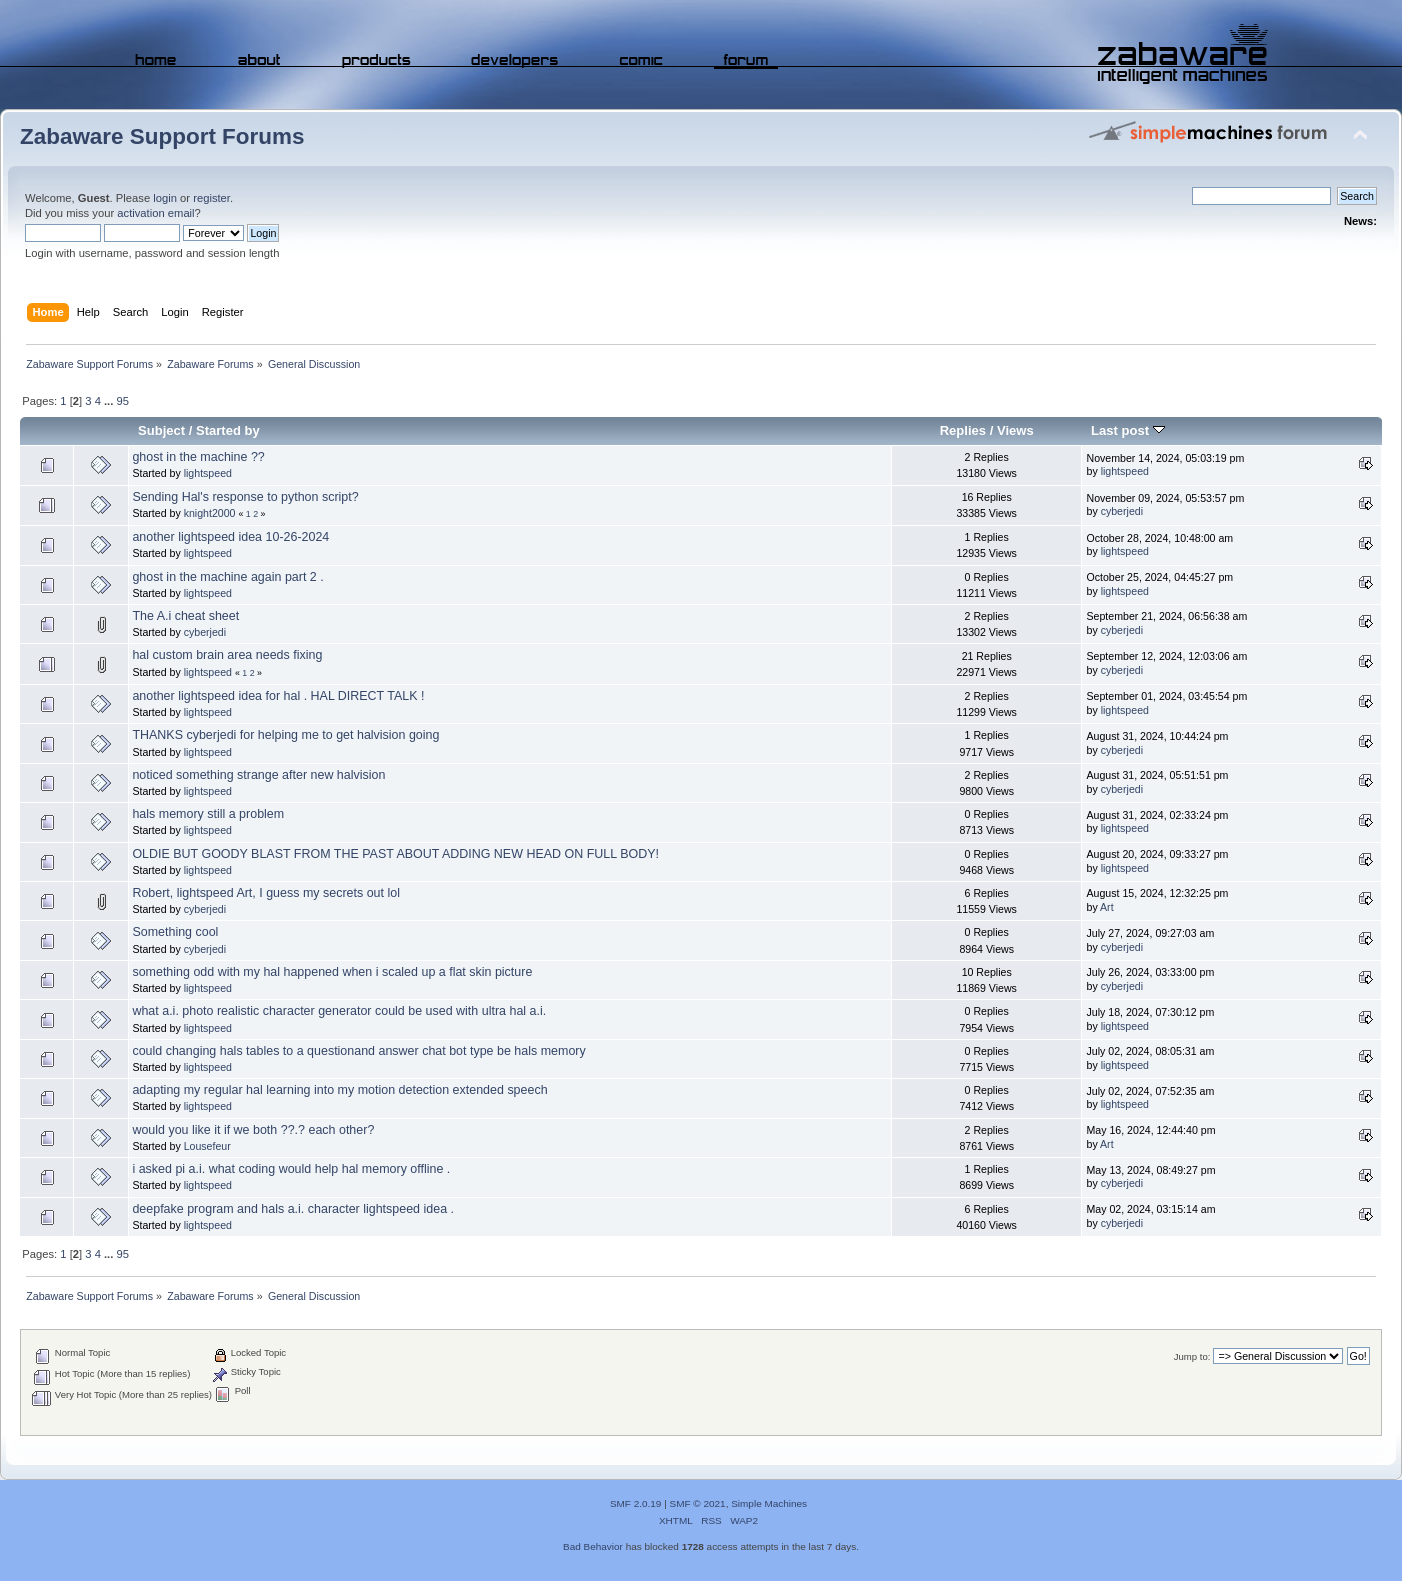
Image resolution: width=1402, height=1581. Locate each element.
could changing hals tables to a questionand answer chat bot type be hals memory (358, 1051)
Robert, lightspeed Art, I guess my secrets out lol (266, 893)
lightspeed (208, 473)
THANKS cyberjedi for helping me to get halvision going (285, 735)
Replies (963, 430)
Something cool (175, 932)
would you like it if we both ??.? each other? (253, 1130)
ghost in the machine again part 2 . (227, 577)
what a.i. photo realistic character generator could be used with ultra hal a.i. (339, 1011)
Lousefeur (207, 1146)
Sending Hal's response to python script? (245, 497)
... (110, 401)
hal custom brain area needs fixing (227, 655)
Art (1107, 907)
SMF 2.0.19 (636, 1503)
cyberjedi (1122, 511)
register (211, 198)
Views (1015, 430)
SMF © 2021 (698, 1503)
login (165, 198)
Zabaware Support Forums (162, 136)
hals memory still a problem (208, 814)
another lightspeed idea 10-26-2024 (230, 537)
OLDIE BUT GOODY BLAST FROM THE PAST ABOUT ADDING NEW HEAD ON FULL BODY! (395, 854)
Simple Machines (769, 1503)
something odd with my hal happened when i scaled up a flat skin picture (332, 972)
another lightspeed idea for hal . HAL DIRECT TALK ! (278, 696)
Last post (1128, 430)
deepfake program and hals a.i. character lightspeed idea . (293, 1209)
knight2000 (210, 513)
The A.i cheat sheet (185, 616)
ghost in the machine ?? (198, 457)
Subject (161, 430)
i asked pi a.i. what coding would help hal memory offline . (291, 1169)
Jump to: (1192, 1356)
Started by (228, 430)
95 (122, 401)
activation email (155, 213)
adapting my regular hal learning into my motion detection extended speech (339, 1090)
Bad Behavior (593, 1546)
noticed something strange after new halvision (258, 775)
